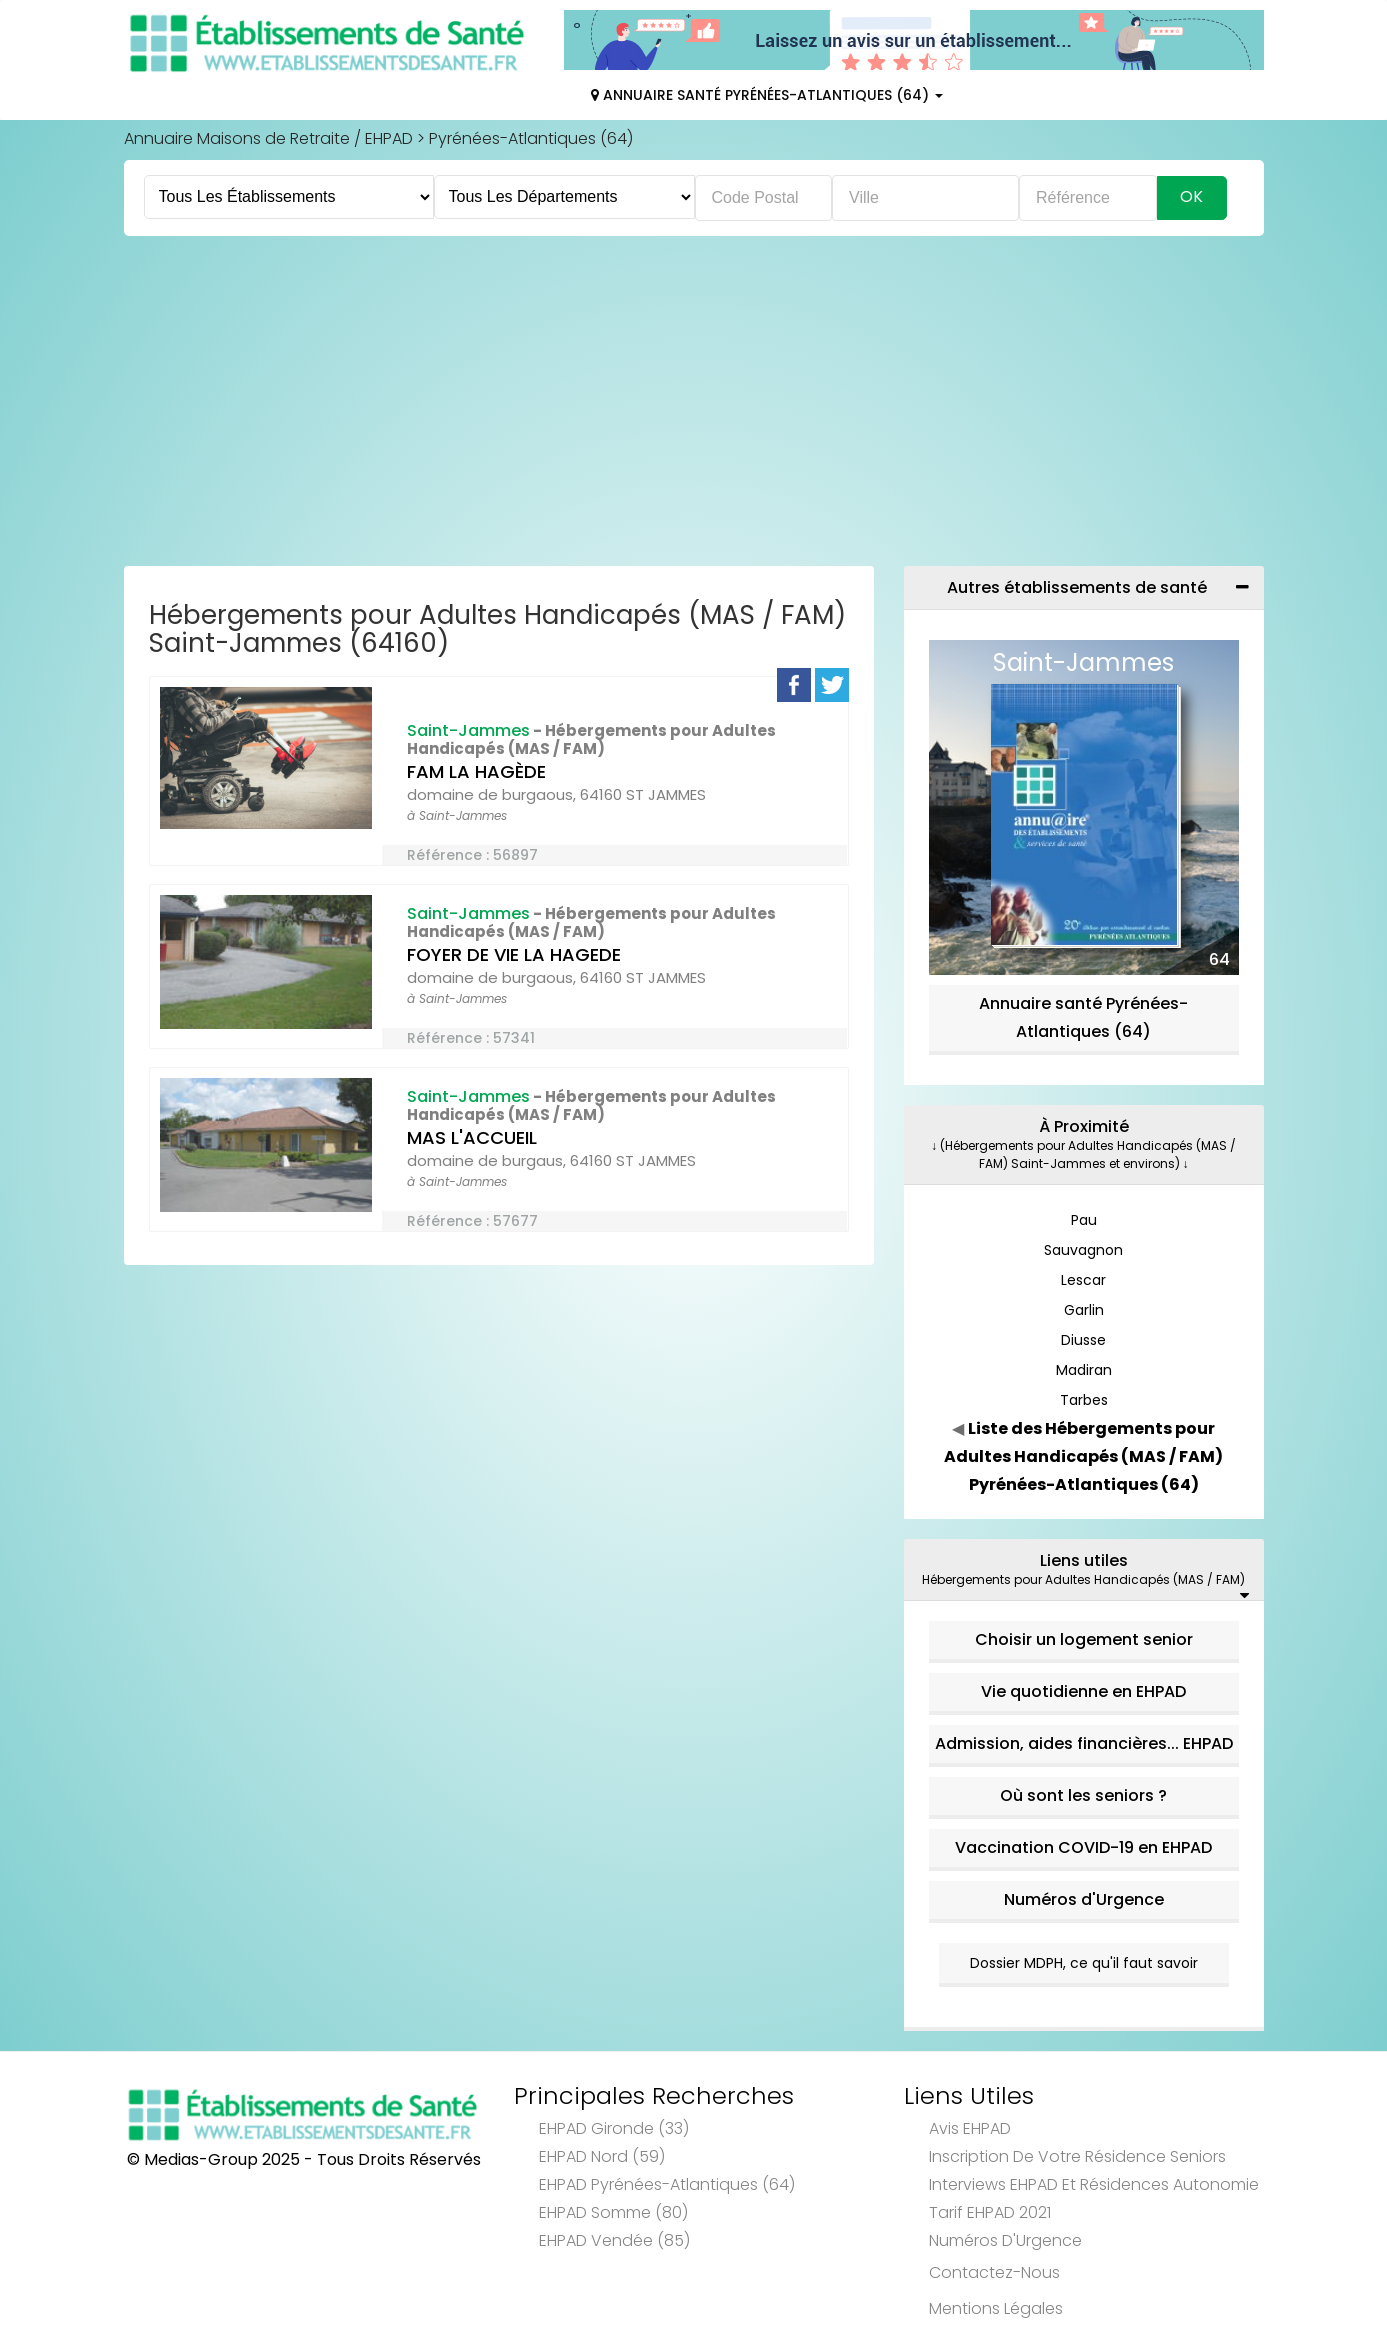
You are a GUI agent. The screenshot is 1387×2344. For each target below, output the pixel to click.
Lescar (1083, 1280)
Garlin (1084, 1310)
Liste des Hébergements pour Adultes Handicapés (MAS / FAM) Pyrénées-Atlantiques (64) (1083, 1456)
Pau (1084, 1220)
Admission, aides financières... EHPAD (1084, 1743)
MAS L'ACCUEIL (472, 1137)
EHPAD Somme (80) (613, 2212)
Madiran (1084, 1370)
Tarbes (1084, 1400)
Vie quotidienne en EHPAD (1083, 1691)
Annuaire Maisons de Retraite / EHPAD (268, 138)
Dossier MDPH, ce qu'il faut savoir (1084, 1963)
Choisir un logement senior (1084, 1639)
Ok (1191, 196)
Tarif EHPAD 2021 (990, 2212)
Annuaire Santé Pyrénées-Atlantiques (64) (767, 95)
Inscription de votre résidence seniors (1077, 2156)
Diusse (1083, 1340)
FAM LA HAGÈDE (476, 771)
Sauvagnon (1083, 1250)
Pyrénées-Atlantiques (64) (531, 138)
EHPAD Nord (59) (602, 2156)
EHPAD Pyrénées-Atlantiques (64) (667, 2184)
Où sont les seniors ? (1083, 1795)
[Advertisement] (694, 406)
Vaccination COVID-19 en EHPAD (1083, 1847)
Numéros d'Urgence (1084, 1899)
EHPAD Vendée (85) (614, 2240)
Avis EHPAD (970, 2128)
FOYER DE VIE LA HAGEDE (514, 954)
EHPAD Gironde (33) (614, 2128)
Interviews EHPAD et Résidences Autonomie (1094, 2184)
